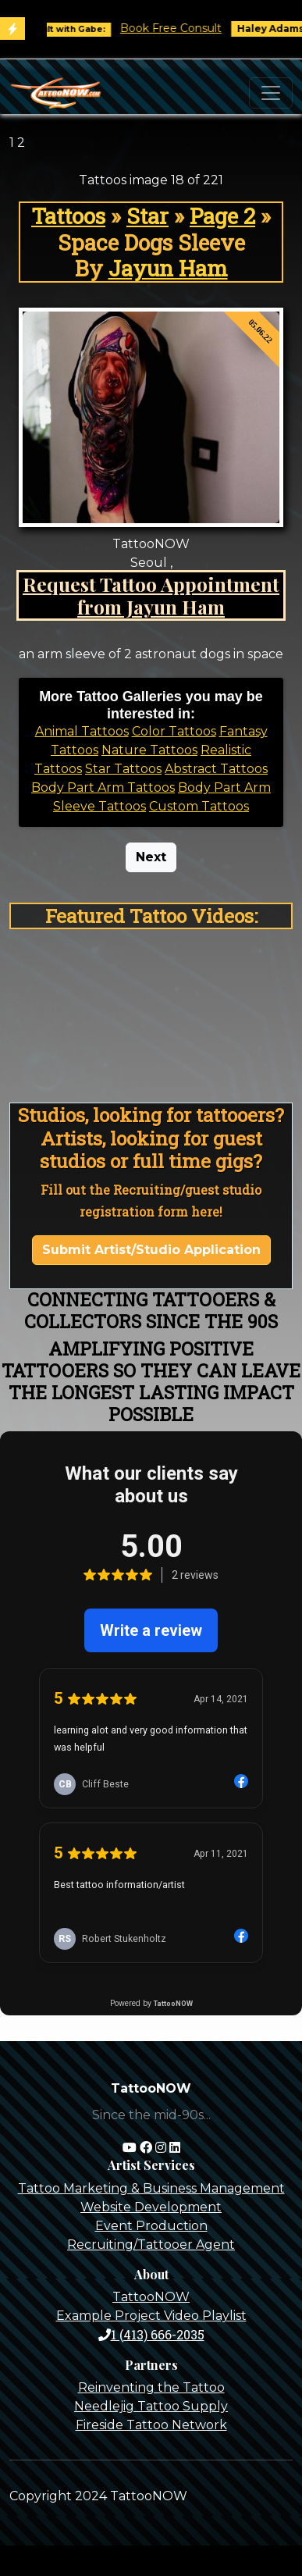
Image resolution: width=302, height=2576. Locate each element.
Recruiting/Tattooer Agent (151, 2244)
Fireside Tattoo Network (151, 2424)
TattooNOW (151, 2296)
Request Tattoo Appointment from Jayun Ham (151, 595)
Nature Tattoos (149, 750)
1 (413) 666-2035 (151, 2334)
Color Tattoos (174, 731)
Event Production (151, 2225)
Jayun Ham (168, 268)
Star (147, 215)
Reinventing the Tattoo (151, 2387)
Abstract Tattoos (216, 768)
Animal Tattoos (82, 731)
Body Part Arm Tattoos (103, 787)
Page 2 (222, 215)
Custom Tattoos (199, 806)
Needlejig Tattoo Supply (151, 2406)
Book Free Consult (178, 28)
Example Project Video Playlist (151, 2315)
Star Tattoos (123, 768)
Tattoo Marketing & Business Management (151, 2188)
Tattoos (68, 215)
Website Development (151, 2207)
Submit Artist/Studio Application (151, 1249)
